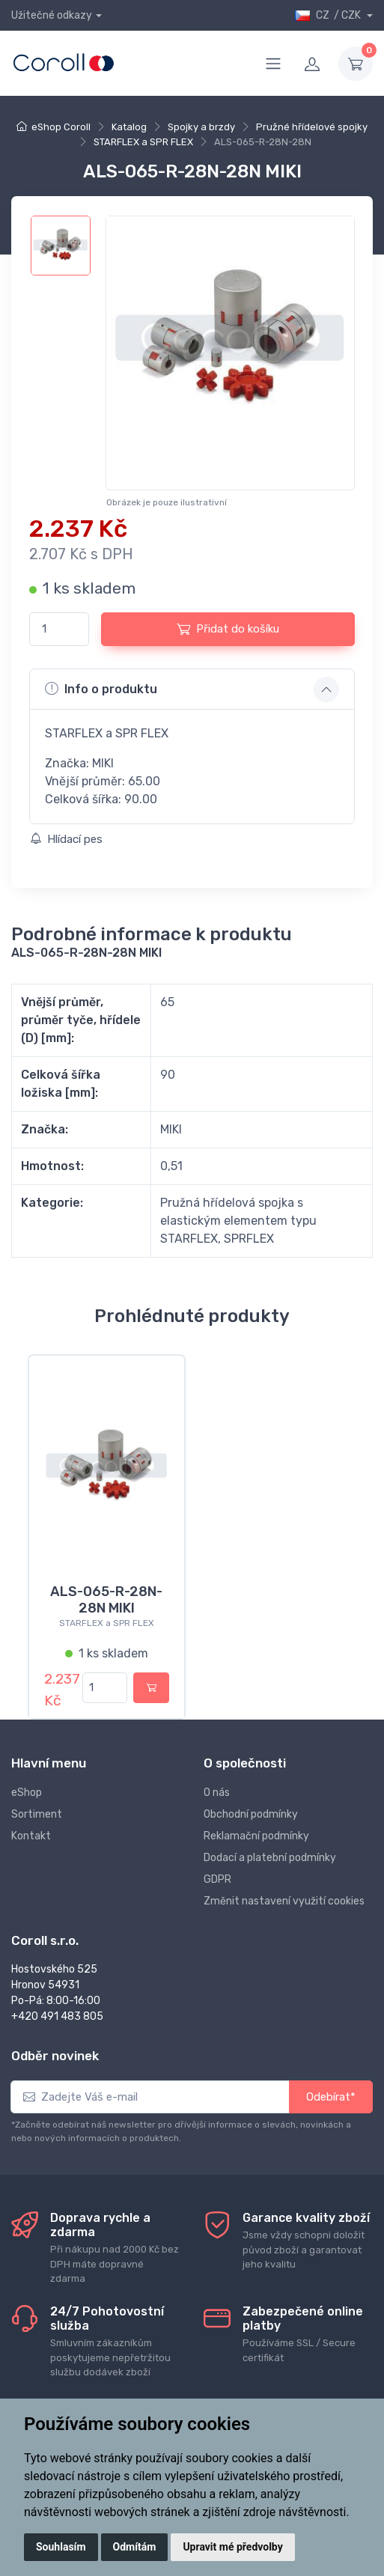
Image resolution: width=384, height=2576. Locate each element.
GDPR (217, 1879)
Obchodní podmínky (251, 1814)
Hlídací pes (66, 839)
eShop (26, 1792)
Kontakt (31, 1836)
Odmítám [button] (134, 2547)
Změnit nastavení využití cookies (284, 1901)
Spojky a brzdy (201, 127)
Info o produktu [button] (101, 688)
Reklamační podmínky (256, 1836)
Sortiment (36, 1814)
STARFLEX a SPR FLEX (143, 141)
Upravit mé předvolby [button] (232, 2547)
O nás (217, 1792)
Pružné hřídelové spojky (312, 127)
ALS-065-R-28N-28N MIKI (106, 1599)
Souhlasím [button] (61, 2547)
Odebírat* (331, 2097)
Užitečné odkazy (51, 15)
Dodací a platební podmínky (270, 1857)
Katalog (129, 127)
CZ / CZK (329, 15)
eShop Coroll (61, 127)
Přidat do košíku (228, 629)
